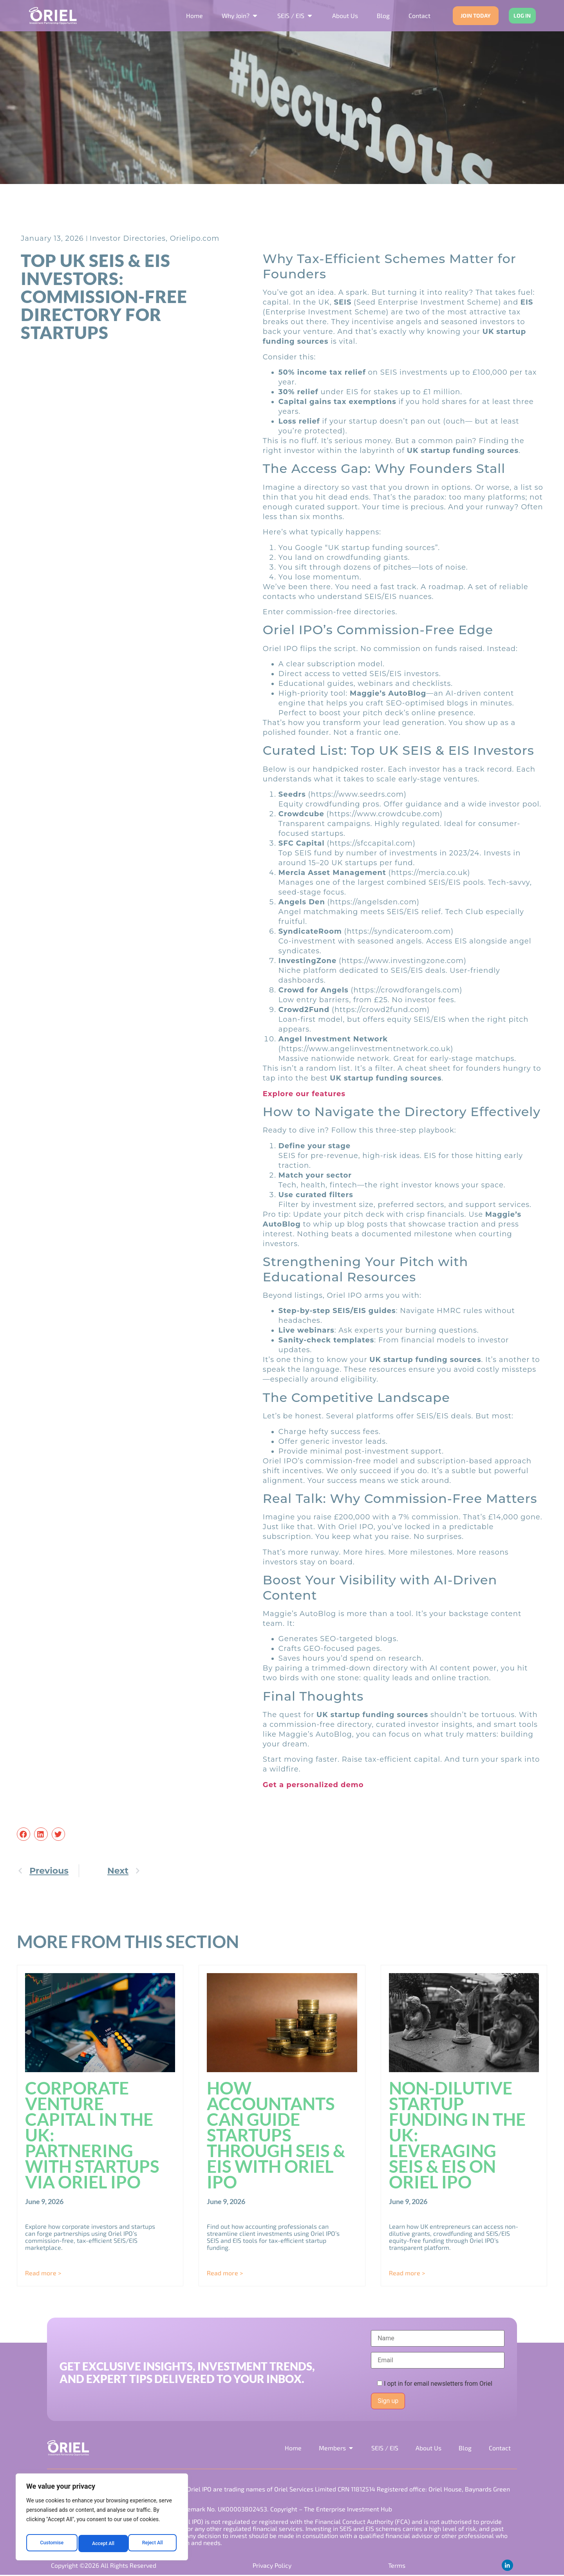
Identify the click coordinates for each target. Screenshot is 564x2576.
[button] (23, 1834)
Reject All (102, 2543)
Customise (51, 2543)
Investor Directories (128, 238)
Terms (396, 2565)
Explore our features (304, 1094)
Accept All (153, 2543)
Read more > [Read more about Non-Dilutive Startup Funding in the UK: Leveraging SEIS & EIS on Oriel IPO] (407, 2273)
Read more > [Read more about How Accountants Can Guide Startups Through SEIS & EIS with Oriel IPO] (225, 2273)
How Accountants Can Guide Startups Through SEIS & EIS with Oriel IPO (276, 2135)
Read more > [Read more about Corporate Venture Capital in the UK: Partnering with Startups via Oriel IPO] (43, 2273)
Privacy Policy (271, 2565)
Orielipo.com (195, 238)
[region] (102, 2519)
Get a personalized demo (313, 1784)
